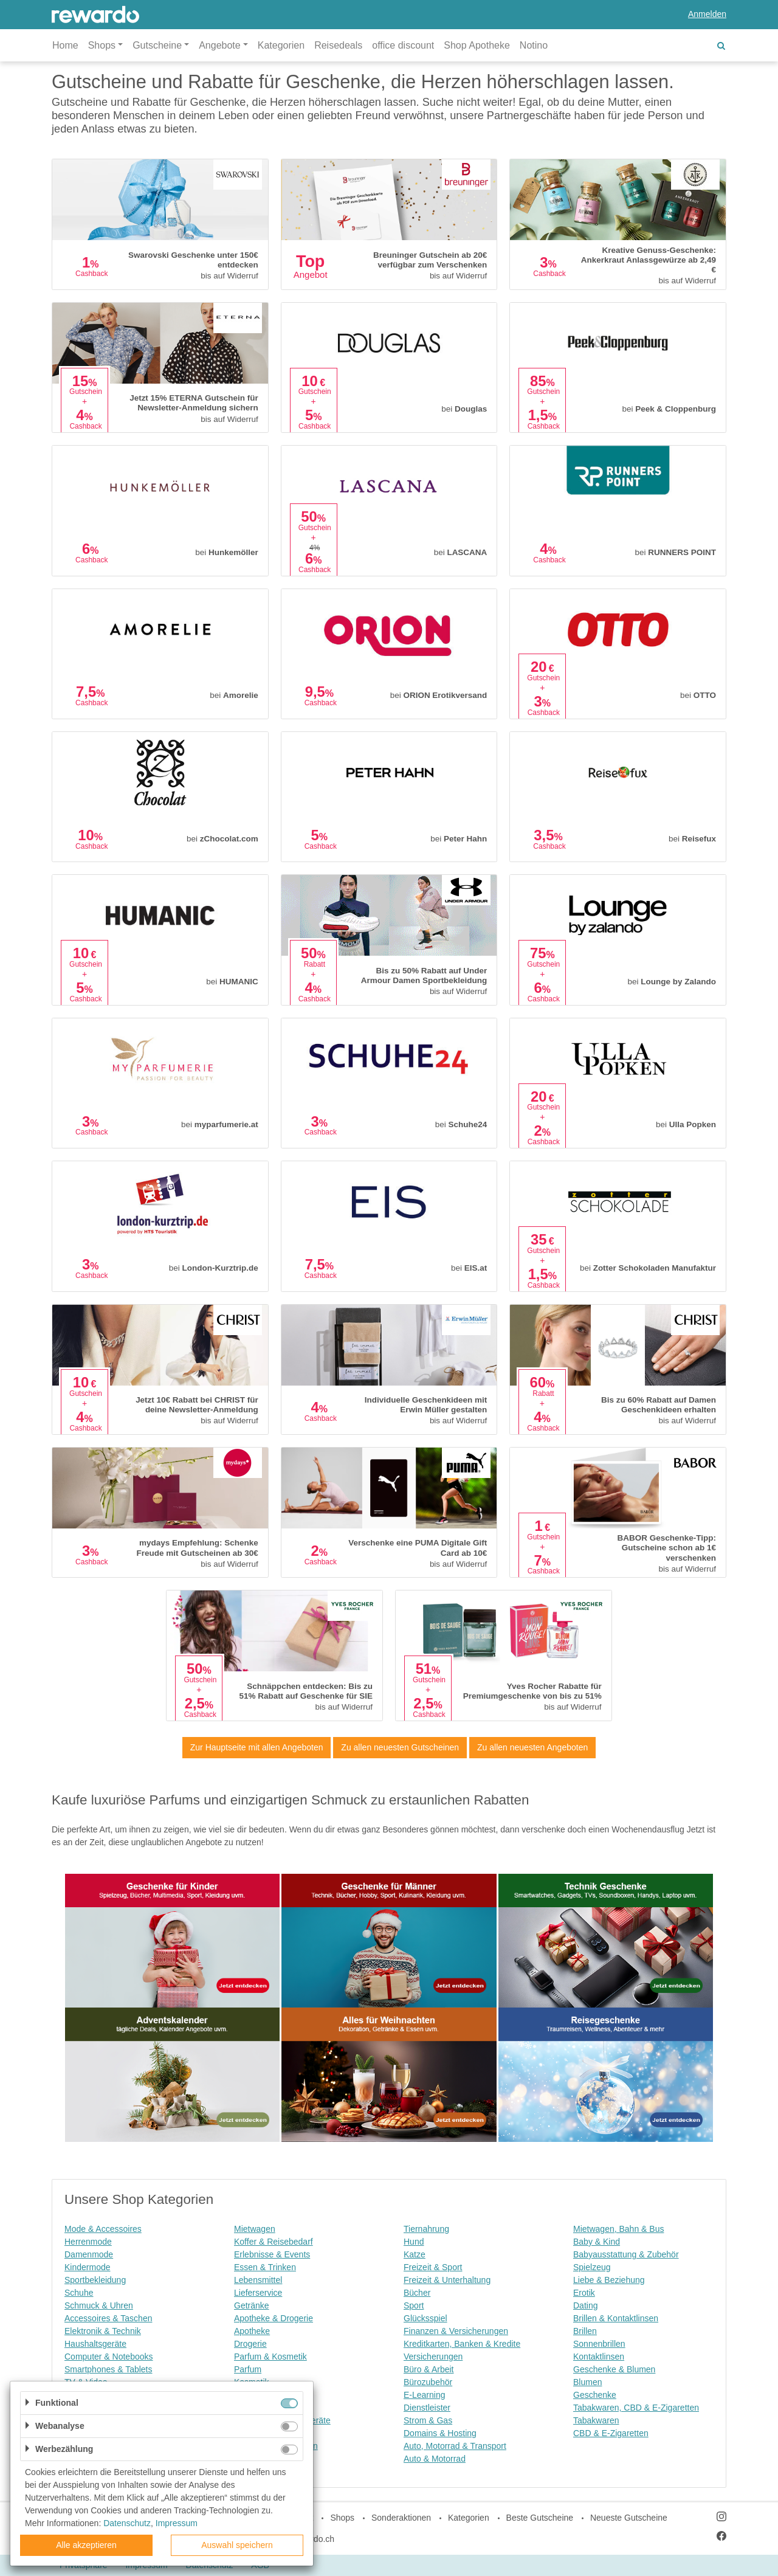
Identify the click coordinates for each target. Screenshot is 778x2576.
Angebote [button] (220, 45)
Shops (342, 2517)
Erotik (584, 2293)
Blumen (587, 2382)
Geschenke (594, 2395)
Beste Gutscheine (540, 2517)
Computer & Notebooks (108, 2356)
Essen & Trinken (265, 2267)
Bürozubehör (428, 2382)
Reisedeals (338, 45)
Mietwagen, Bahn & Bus (618, 2229)
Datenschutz (127, 2523)
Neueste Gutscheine (628, 2517)
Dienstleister (427, 2407)
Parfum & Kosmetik (270, 2356)
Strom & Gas (428, 2420)
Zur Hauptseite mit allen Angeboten (256, 1747)
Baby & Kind (596, 2241)
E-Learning (425, 2395)
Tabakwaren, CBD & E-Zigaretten (636, 2407)
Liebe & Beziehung (609, 2280)
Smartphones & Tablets (108, 2369)
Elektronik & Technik (102, 2331)
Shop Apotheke (477, 45)
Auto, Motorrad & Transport (455, 2446)
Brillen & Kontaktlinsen (615, 2318)
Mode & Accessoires (103, 2229)
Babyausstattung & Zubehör (626, 2254)
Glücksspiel (425, 2318)
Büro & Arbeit (429, 2369)
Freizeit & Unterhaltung (447, 2280)
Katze (414, 2254)
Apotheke (252, 2331)
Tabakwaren (596, 2420)
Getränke (251, 2305)
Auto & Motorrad (435, 2459)
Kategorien (281, 45)
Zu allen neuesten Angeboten (532, 1747)
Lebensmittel (258, 2280)
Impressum (177, 2523)
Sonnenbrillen (599, 2344)
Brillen (585, 2331)
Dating (585, 2305)
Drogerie (250, 2344)
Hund (414, 2241)
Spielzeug (592, 2267)
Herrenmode (88, 2241)
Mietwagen (254, 2229)
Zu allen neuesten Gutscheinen (400, 1747)
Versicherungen (433, 2356)
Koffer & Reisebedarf (273, 2241)
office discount (403, 45)
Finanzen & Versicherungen (456, 2331)
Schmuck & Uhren (98, 2305)
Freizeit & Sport (433, 2267)
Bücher (417, 2293)
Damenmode (88, 2254)
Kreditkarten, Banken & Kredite (462, 2344)
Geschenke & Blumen (614, 2369)
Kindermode (87, 2267)
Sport (414, 2305)
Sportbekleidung (95, 2280)
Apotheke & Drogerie (273, 2318)
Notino (534, 45)
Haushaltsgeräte (95, 2344)
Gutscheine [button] (157, 45)
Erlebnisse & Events (272, 2254)
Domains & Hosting (440, 2433)
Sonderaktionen (401, 2517)
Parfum (247, 2369)
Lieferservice (258, 2293)
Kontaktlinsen (598, 2356)
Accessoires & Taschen (108, 2318)
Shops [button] (101, 45)
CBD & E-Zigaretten (611, 2433)
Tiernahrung (426, 2229)
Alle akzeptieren (86, 2545)
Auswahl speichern (237, 2545)
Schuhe (78, 2293)
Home (65, 45)
